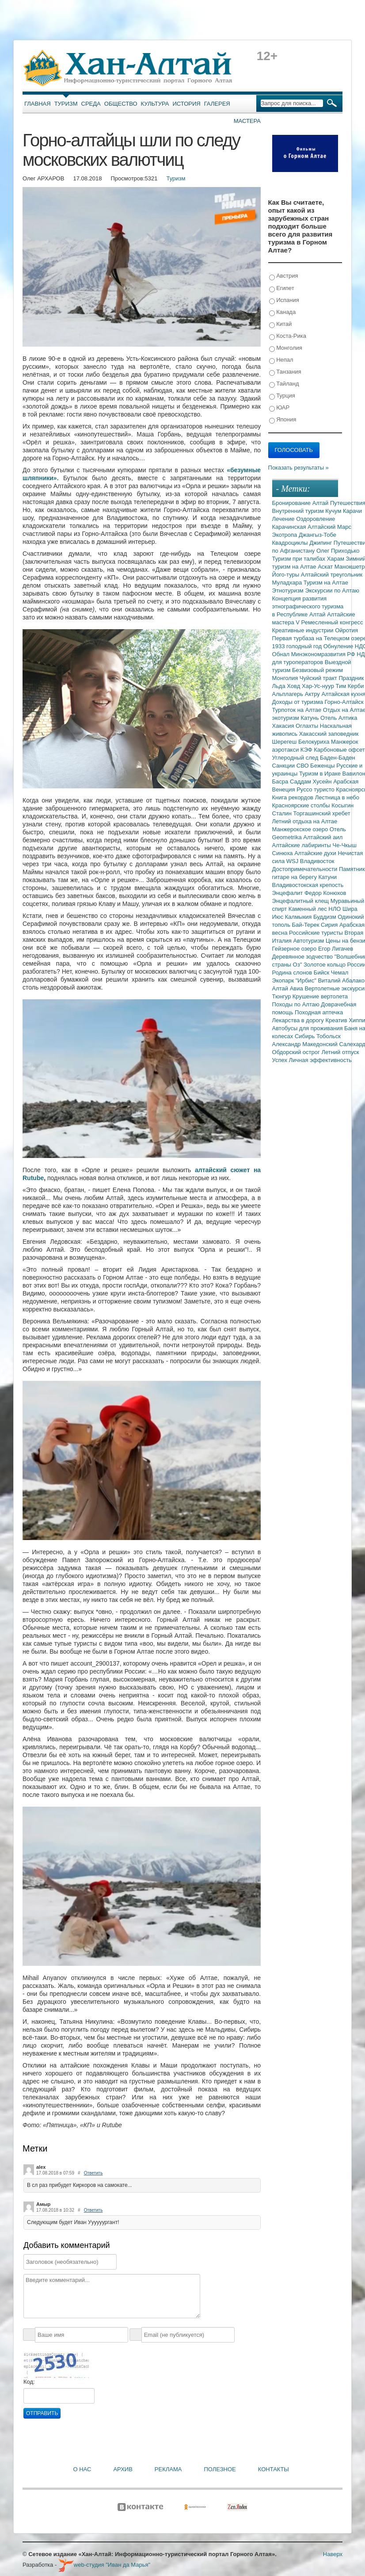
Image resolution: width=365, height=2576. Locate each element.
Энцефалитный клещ (301, 901)
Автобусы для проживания (308, 1028)
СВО (303, 765)
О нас (82, 2469)
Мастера (247, 121)
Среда (91, 103)
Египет (281, 288)
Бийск (322, 972)
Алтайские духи (316, 853)
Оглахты (308, 725)
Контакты (273, 2469)
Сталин (282, 813)
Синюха (283, 853)
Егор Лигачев (335, 948)
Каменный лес (308, 909)
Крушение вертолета (320, 996)
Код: (29, 2381)
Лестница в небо (337, 797)
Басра (281, 781)
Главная (37, 103)
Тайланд (284, 384)
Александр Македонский (305, 1044)
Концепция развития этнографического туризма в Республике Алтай (308, 606)
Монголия (285, 348)
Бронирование (292, 503)
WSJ (293, 861)
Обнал (281, 654)
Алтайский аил (322, 837)
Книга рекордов (293, 797)
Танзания (285, 372)
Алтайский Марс (329, 527)
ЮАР (279, 408)
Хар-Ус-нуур (319, 686)
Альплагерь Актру (297, 694)
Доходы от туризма (298, 702)
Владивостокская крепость (308, 885)
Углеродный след (296, 757)
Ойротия (346, 630)
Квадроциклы (291, 542)
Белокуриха (314, 741)
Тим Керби (350, 686)
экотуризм (286, 718)
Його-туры (286, 574)
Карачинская (290, 527)
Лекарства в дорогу (299, 1020)
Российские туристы (317, 932)
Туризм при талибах (299, 558)
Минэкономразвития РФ (324, 654)
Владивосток (317, 861)
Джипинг (321, 542)
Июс (278, 916)
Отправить (42, 2413)
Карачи (352, 511)
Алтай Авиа (288, 988)
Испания (284, 300)
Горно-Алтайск (344, 702)
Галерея (217, 103)
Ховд (294, 686)
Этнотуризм (288, 590)
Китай (280, 324)
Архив (122, 2469)
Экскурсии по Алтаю (332, 590)
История (187, 103)
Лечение (284, 519)
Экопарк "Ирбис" (295, 980)
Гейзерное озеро (295, 948)
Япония (283, 420)
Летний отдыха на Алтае (305, 821)
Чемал (340, 972)
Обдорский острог (297, 1052)
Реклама (168, 2469)
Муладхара (288, 582)
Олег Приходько (338, 550)
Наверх (332, 2554)
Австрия (283, 276)
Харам (336, 558)
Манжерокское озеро (301, 829)
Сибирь (305, 1036)
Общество (120, 103)
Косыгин (342, 805)
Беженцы (323, 765)
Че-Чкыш (344, 845)
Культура (155, 103)
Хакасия (284, 725)
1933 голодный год (297, 646)
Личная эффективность (320, 1060)
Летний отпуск (340, 1052)
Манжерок (344, 741)
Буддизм (325, 916)
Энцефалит (288, 893)
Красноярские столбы (302, 805)
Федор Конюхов (325, 893)
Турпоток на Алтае (297, 710)
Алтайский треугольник (332, 574)
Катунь (310, 718)
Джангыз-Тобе (317, 534)
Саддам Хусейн (311, 781)
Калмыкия (299, 916)
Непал (281, 360)
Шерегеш (285, 741)
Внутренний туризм (299, 511)
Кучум (334, 511)
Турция (282, 396)
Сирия (330, 924)
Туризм (66, 103)
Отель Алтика (338, 718)
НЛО (335, 909)
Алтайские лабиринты (302, 845)
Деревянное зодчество (303, 956)
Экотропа (285, 534)
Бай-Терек (306, 924)
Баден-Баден (337, 757)
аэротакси (286, 749)
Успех (280, 1060)
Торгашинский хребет (321, 813)
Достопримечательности (305, 869)
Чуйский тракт (319, 678)
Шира (349, 909)
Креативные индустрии (303, 630)
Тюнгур (282, 996)
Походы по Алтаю (296, 1004)
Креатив (337, 1020)
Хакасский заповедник (329, 733)
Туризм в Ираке (320, 773)
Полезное (220, 2469)
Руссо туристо (316, 789)
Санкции (284, 765)
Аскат (326, 566)
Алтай (321, 503)
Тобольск (328, 1036)
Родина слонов (293, 972)
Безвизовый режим (317, 670)
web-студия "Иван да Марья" (104, 2564)
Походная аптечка (319, 1012)
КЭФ (307, 749)
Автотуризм (309, 940)
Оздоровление (315, 519)
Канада (282, 312)
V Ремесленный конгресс (329, 622)
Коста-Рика (287, 336)
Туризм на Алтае (326, 582)
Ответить (93, 2173)
